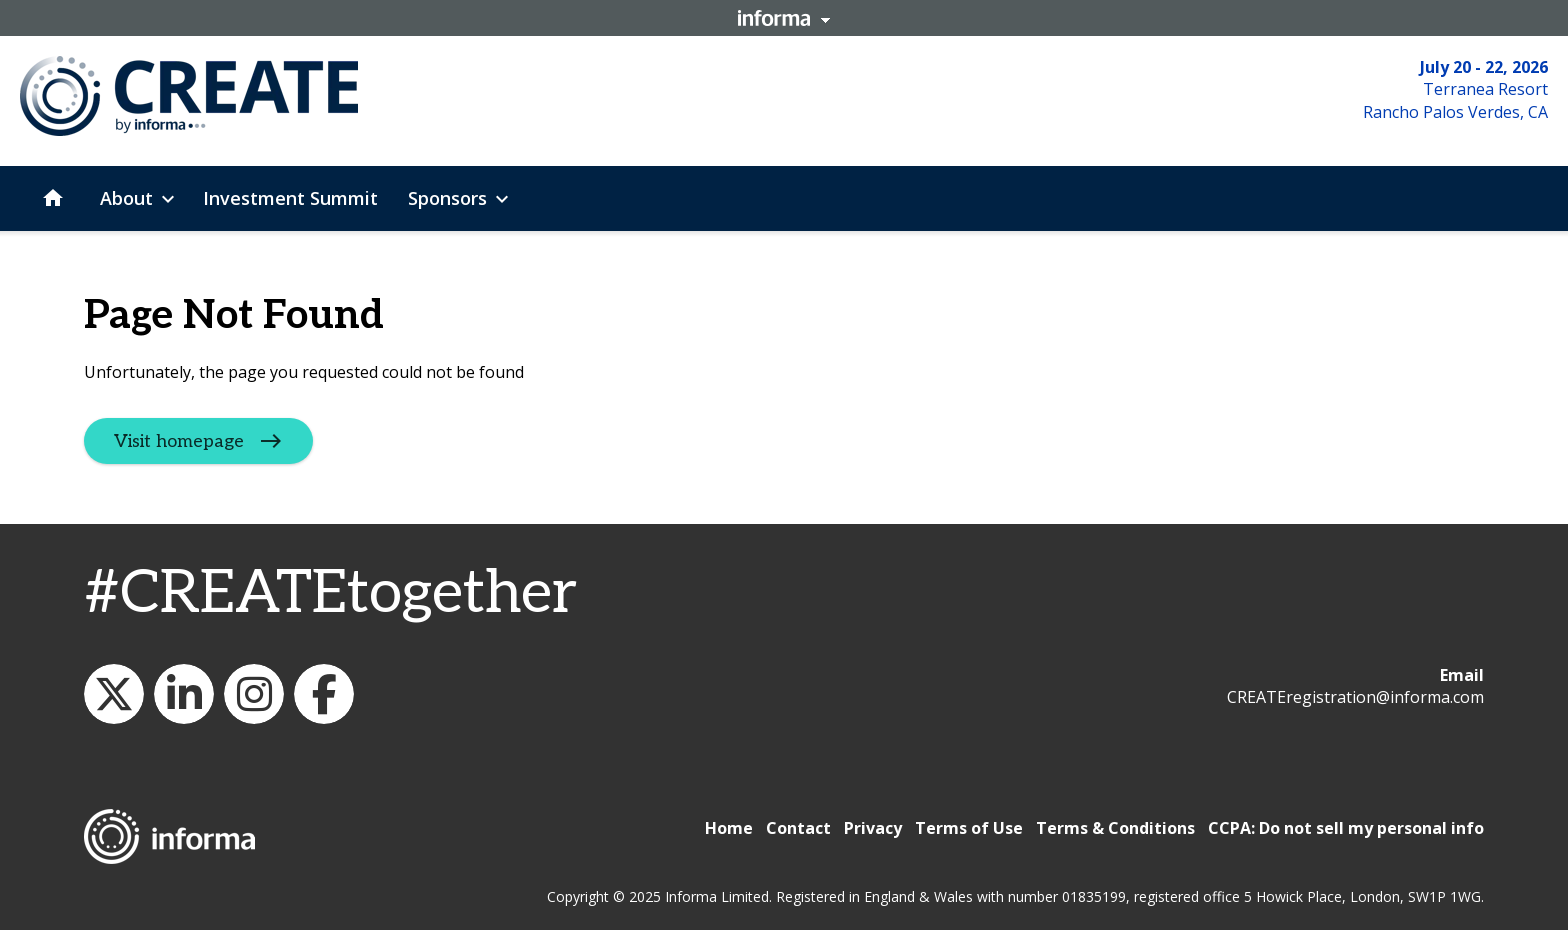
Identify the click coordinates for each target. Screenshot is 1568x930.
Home (729, 828)
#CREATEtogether (330, 594)
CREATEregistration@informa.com (1355, 697)
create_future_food (254, 694)
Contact (798, 828)
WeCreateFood (114, 694)
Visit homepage (179, 441)
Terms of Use (969, 828)
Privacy (873, 828)
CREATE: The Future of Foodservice (184, 694)
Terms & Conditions (1115, 828)
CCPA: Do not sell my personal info (1346, 828)
